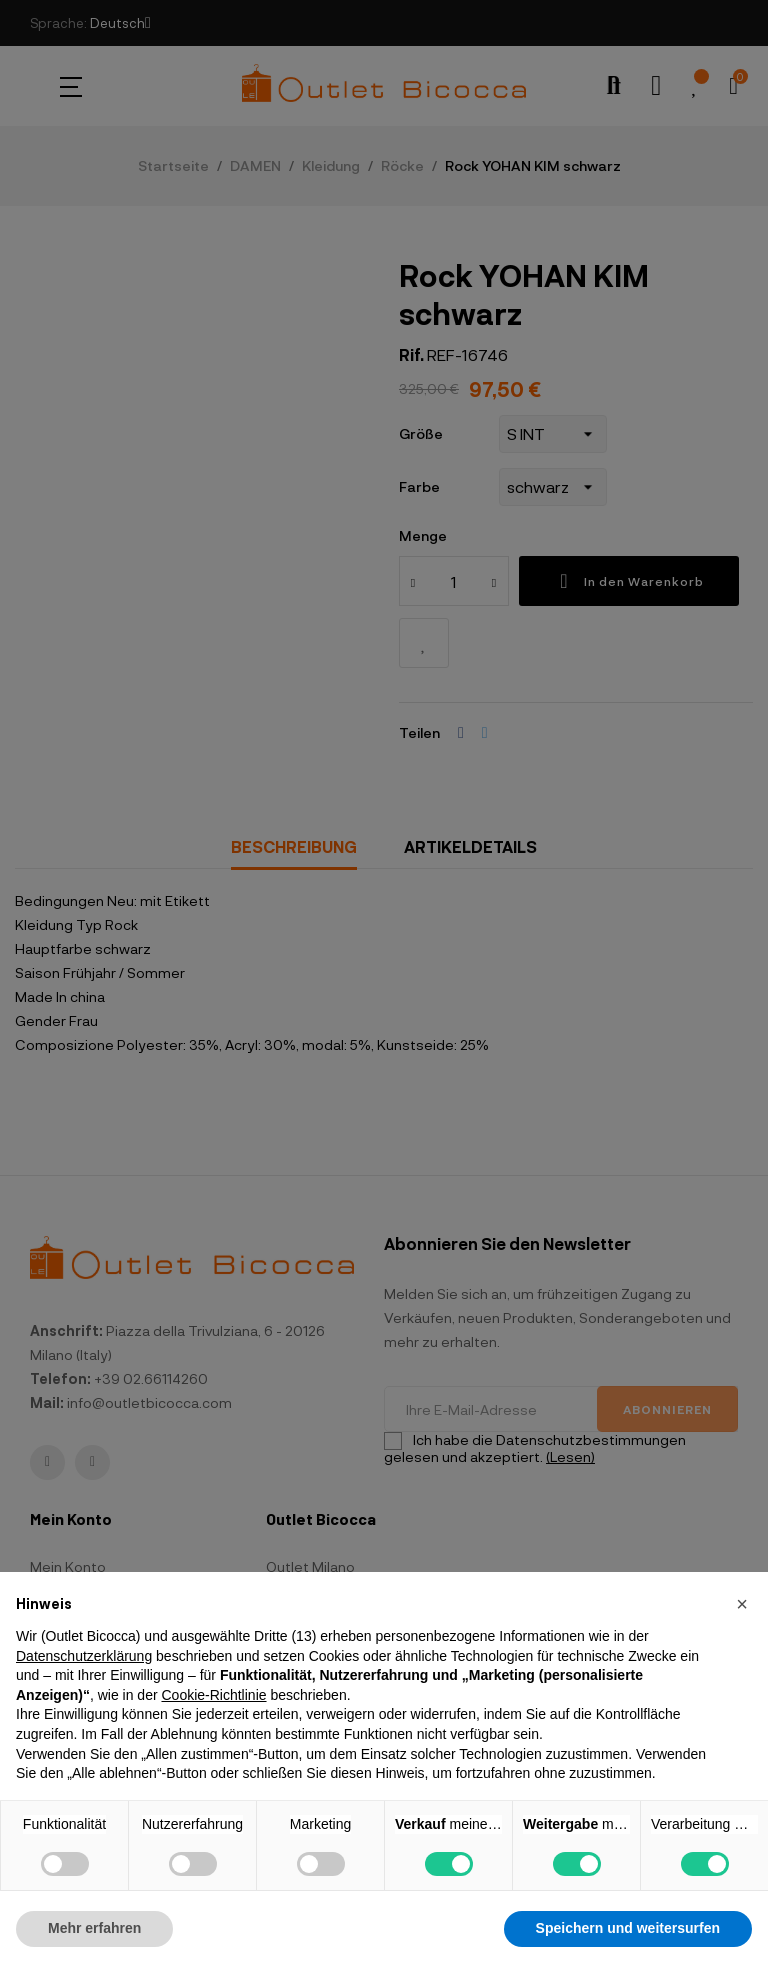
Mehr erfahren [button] (94, 1928)
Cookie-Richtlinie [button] (213, 1695)
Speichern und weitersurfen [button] (628, 1928)
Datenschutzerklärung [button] (84, 1656)
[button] (742, 1604)
